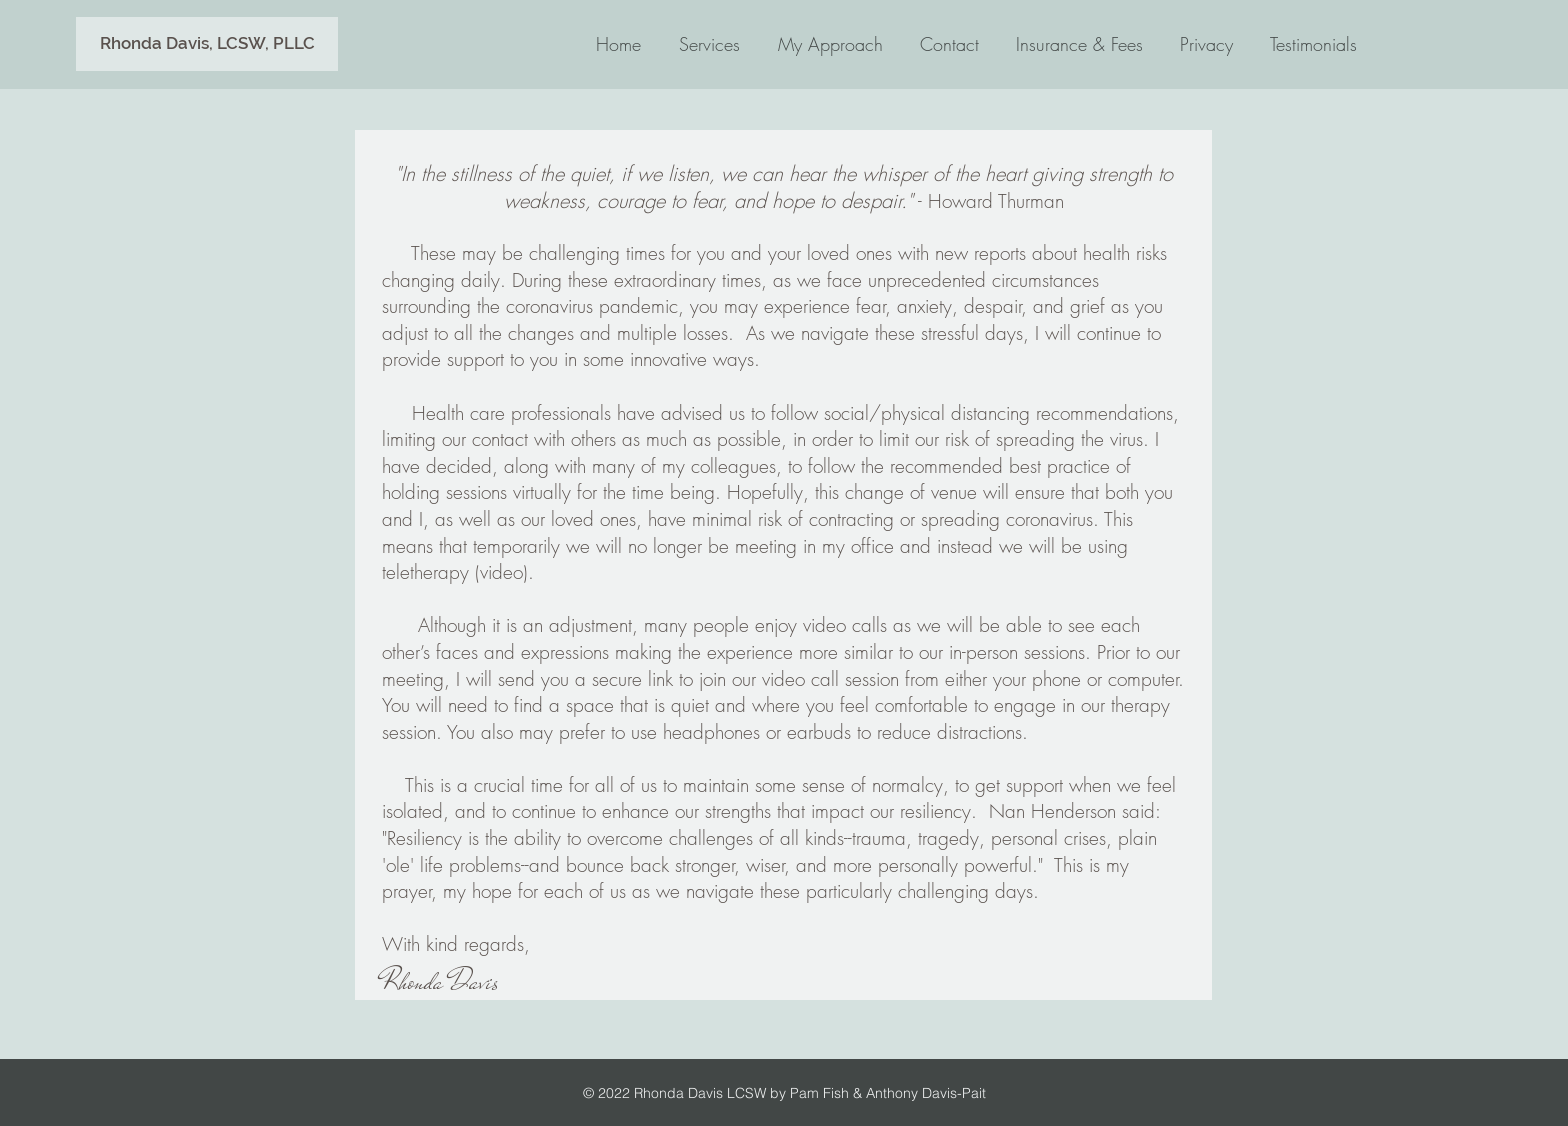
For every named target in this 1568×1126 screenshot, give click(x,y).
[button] (207, 44)
